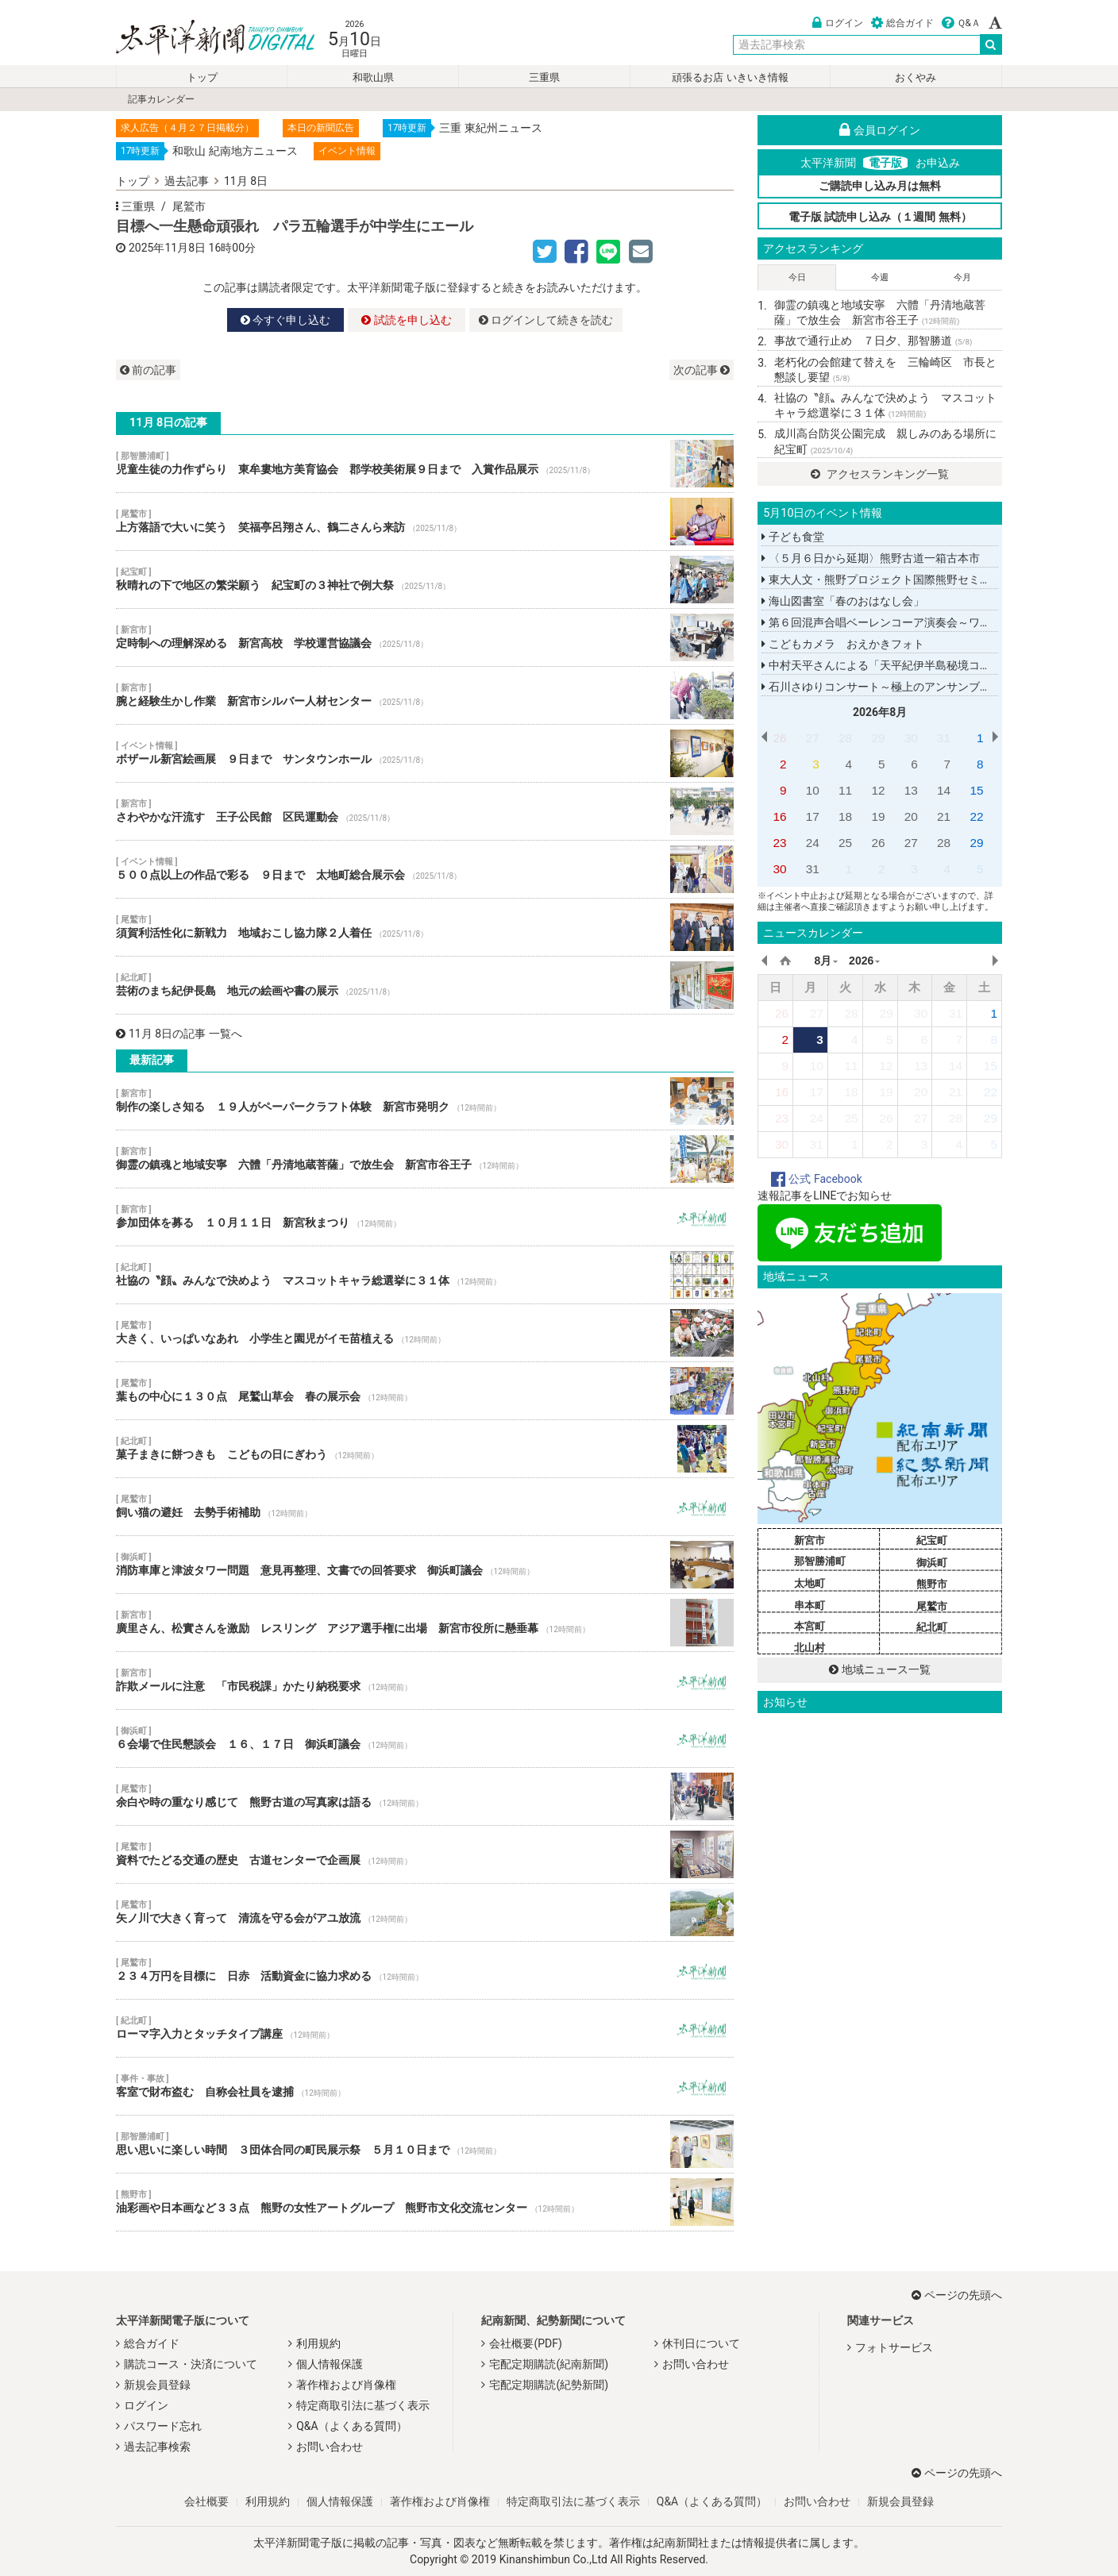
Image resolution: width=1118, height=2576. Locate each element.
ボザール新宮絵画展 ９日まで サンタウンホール (425, 753)
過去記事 (186, 181)
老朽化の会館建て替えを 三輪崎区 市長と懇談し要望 (885, 370)
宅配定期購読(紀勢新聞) (548, 2384)
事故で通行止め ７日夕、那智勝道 (873, 340)
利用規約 (318, 2343)
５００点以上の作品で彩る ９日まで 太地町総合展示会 (425, 869)
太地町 (809, 1583)
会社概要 (206, 2501)
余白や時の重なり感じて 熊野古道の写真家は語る (425, 1796)
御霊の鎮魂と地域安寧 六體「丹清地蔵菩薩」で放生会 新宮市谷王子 (425, 1159)
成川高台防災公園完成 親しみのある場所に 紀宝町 (888, 441)
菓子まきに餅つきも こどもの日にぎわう (425, 1448)
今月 (962, 277)
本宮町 (809, 1626)
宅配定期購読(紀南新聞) (548, 2364)
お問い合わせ (329, 2446)
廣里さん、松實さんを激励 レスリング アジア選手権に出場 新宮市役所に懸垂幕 (425, 1622)
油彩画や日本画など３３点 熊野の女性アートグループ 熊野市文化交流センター (425, 2202)
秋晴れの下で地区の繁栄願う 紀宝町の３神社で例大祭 (425, 579)
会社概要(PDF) (525, 2343)
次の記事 (701, 370)
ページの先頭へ (957, 2295)
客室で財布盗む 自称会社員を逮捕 (425, 2086)
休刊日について (701, 2343)
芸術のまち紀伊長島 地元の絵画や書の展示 (425, 985)
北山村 (809, 1648)
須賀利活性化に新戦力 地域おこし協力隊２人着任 (425, 927)
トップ (202, 77)
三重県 (544, 77)
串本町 (809, 1605)
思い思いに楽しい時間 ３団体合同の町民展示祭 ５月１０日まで (425, 2144)
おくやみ (915, 77)
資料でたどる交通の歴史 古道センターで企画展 (425, 1854)
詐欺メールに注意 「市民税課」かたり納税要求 (425, 1680)
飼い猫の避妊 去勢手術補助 (425, 1506)
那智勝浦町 (820, 1561)
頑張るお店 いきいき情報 (730, 77)
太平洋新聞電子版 (203, 38)
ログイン (837, 23)
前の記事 (148, 370)
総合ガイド (902, 23)
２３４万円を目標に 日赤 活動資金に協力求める (425, 1970)
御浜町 (931, 1563)
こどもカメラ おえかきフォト (842, 643)
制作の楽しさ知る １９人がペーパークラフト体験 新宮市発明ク (425, 1101)
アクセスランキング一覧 (879, 474)
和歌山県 (373, 77)
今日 (797, 277)
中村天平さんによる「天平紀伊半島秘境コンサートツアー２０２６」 (936, 665)
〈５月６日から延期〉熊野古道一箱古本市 (870, 558)
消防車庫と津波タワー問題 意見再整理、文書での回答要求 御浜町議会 (425, 1564)
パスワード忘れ (163, 2426)
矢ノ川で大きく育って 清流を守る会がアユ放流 (425, 1912)
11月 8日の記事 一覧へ (179, 1033)
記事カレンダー (161, 99)
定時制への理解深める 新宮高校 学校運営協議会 (425, 637)
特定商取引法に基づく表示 (363, 2405)
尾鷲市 (189, 206)
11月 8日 (246, 181)
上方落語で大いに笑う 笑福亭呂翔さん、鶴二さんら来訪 (425, 521)
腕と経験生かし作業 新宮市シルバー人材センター (425, 695)
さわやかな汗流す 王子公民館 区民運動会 (425, 811)
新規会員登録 (157, 2384)
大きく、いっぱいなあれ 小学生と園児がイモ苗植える (425, 1332)
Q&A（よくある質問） (351, 2426)
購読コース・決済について (190, 2364)
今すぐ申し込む (285, 320)
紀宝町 (931, 1540)
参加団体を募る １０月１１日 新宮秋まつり (425, 1217)
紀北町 (931, 1627)
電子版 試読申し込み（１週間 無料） (880, 216)
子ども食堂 (792, 536)
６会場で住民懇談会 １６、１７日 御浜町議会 (425, 1738)
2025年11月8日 (167, 247)
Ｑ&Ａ (961, 23)
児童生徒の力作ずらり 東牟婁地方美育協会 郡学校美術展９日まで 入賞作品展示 (425, 463)
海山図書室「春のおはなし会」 (842, 601)
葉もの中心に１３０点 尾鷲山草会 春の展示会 (425, 1390)
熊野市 (931, 1584)
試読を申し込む (406, 320)
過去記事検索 (157, 2446)
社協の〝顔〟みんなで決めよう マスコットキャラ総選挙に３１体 (425, 1274)
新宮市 (809, 1540)
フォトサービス (894, 2347)
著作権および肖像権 (346, 2384)
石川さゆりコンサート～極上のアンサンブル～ (881, 686)
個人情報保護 (329, 2364)
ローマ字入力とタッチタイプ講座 (425, 2028)
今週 (880, 277)
